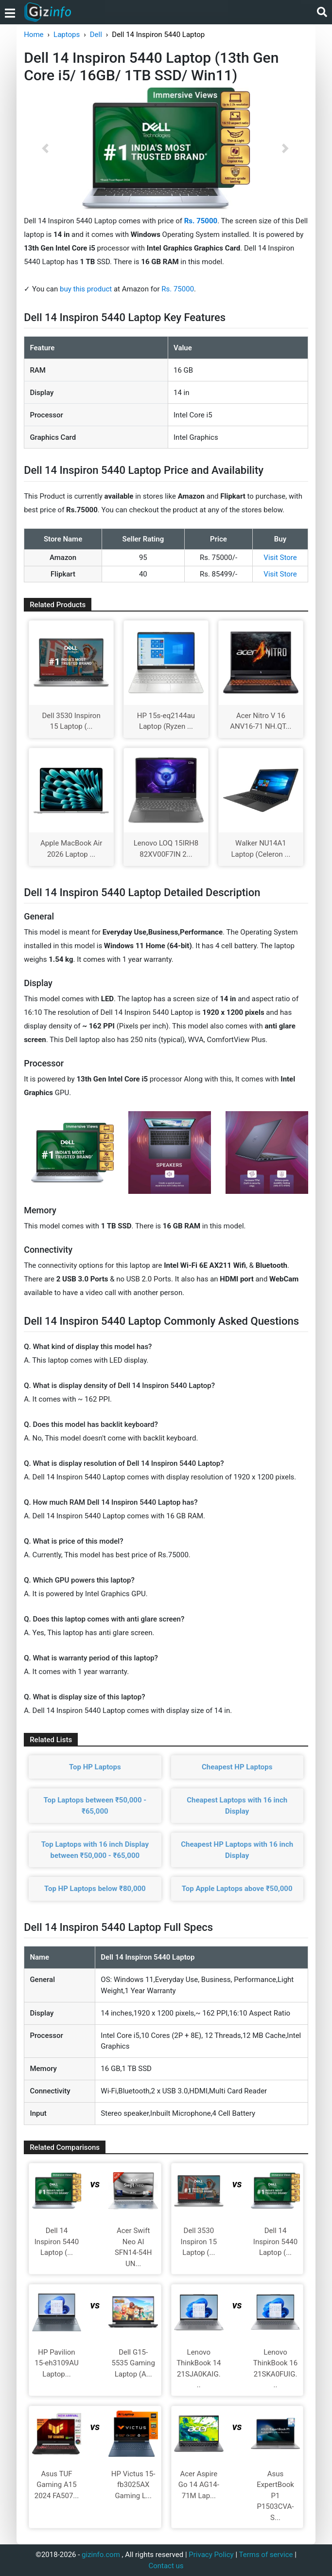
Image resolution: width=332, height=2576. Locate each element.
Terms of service (266, 2554)
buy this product (86, 289)
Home (33, 34)
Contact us (165, 2565)
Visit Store (280, 557)
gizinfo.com (101, 2554)
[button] (45, 148)
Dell (96, 34)
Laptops (66, 34)
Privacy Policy (211, 2554)
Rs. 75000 (177, 289)
